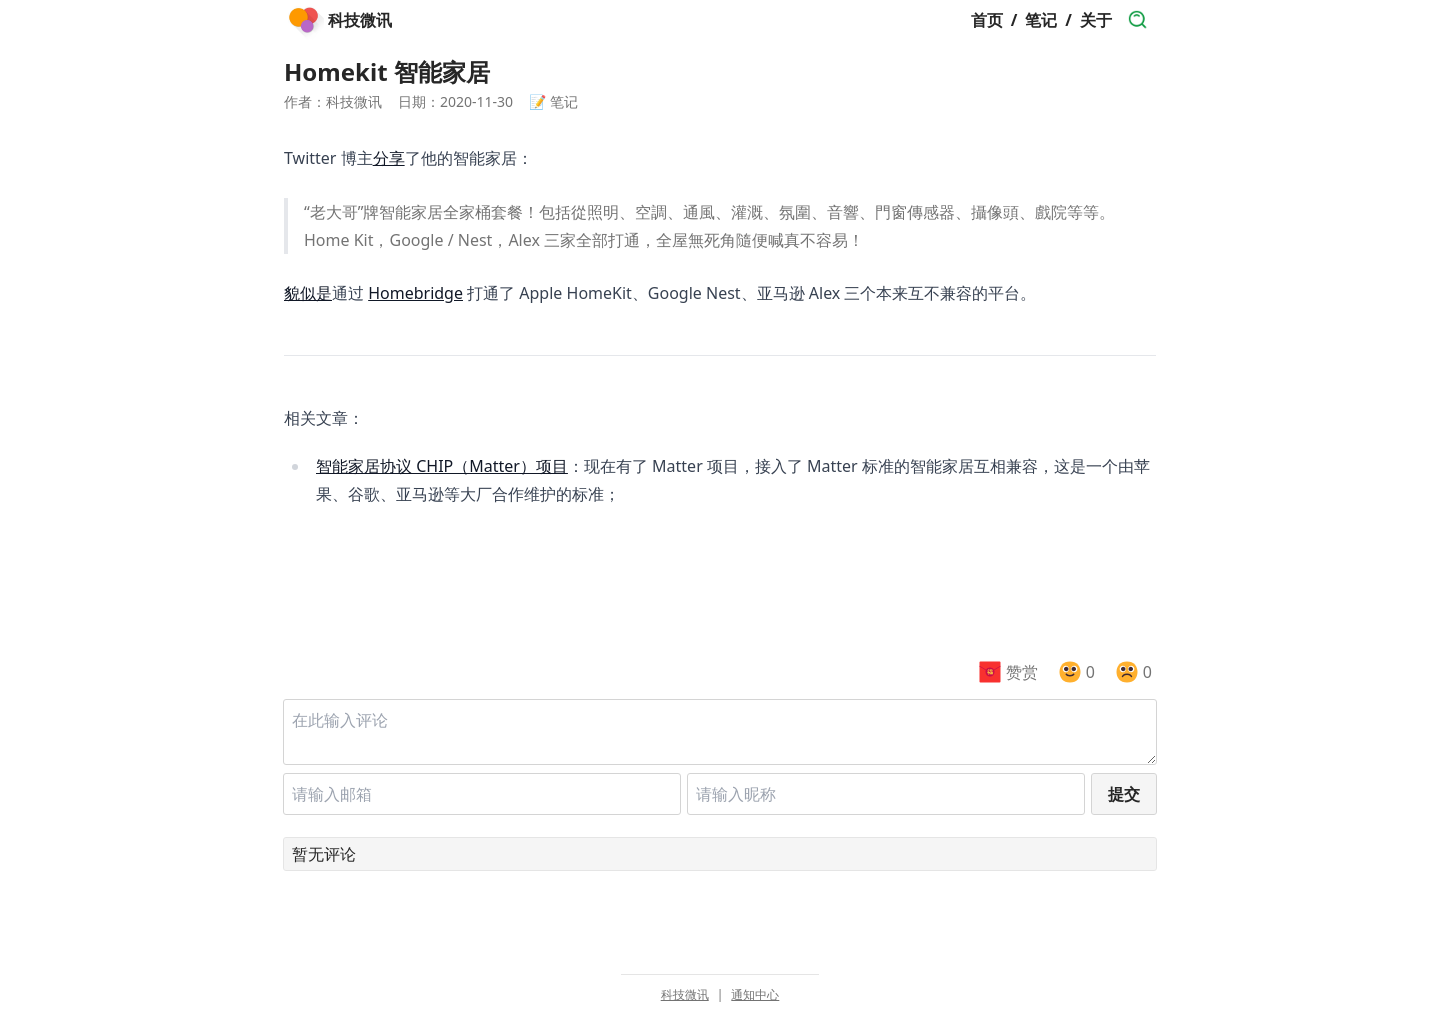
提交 (1124, 794)
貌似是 (308, 293)
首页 (987, 20)
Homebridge (415, 293)
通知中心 (755, 995)
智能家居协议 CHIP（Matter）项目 (442, 466)
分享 (389, 158)
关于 (1096, 20)
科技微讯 (685, 995)
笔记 (1041, 20)
